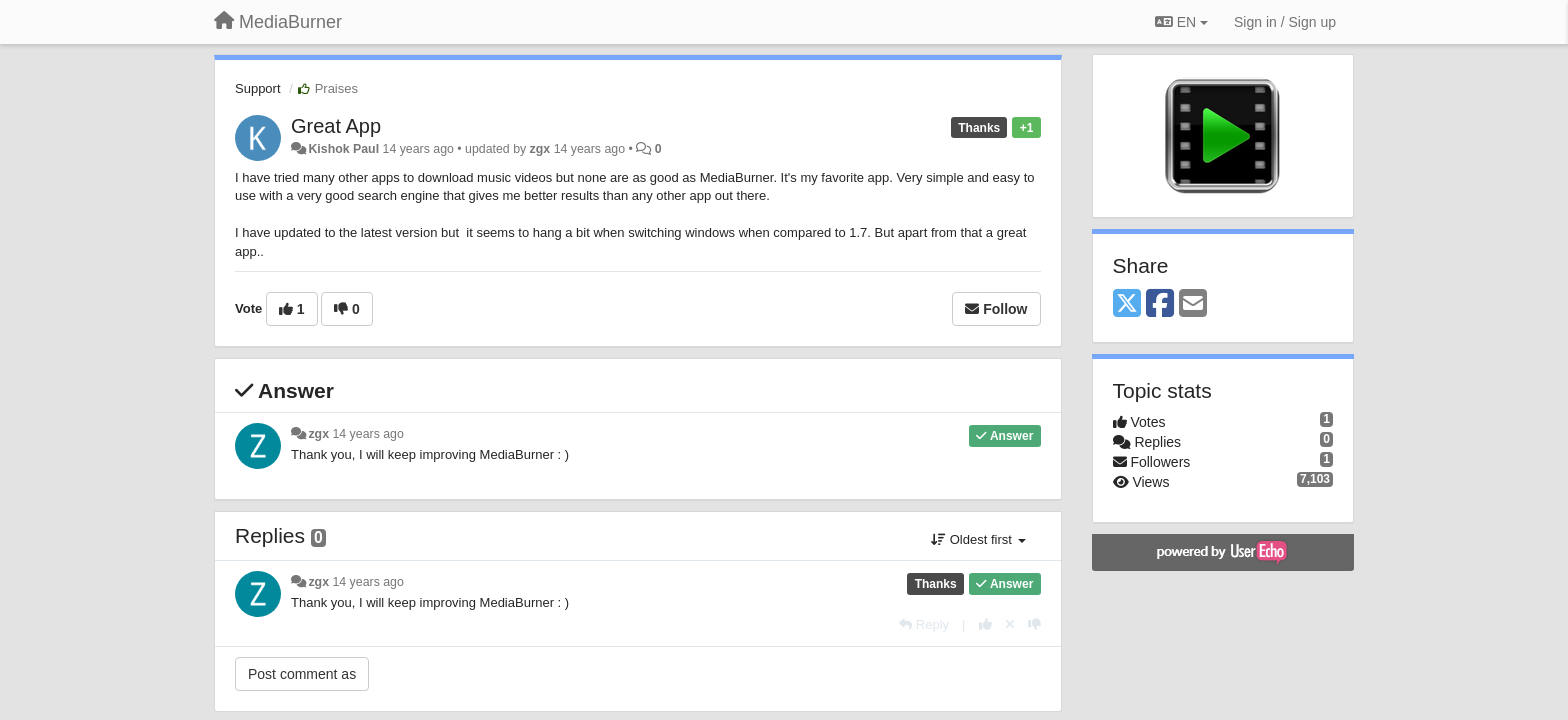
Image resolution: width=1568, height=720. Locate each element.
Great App (336, 126)
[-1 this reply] (1034, 624)
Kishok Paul (343, 149)
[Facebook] (1160, 304)
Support (258, 88)
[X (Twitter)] (1127, 304)
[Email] (1193, 304)
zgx (540, 149)
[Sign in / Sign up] (1285, 22)
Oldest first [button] (978, 539)
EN (1181, 22)
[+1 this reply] (985, 624)
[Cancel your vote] (1010, 624)
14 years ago (367, 434)
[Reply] (924, 624)
